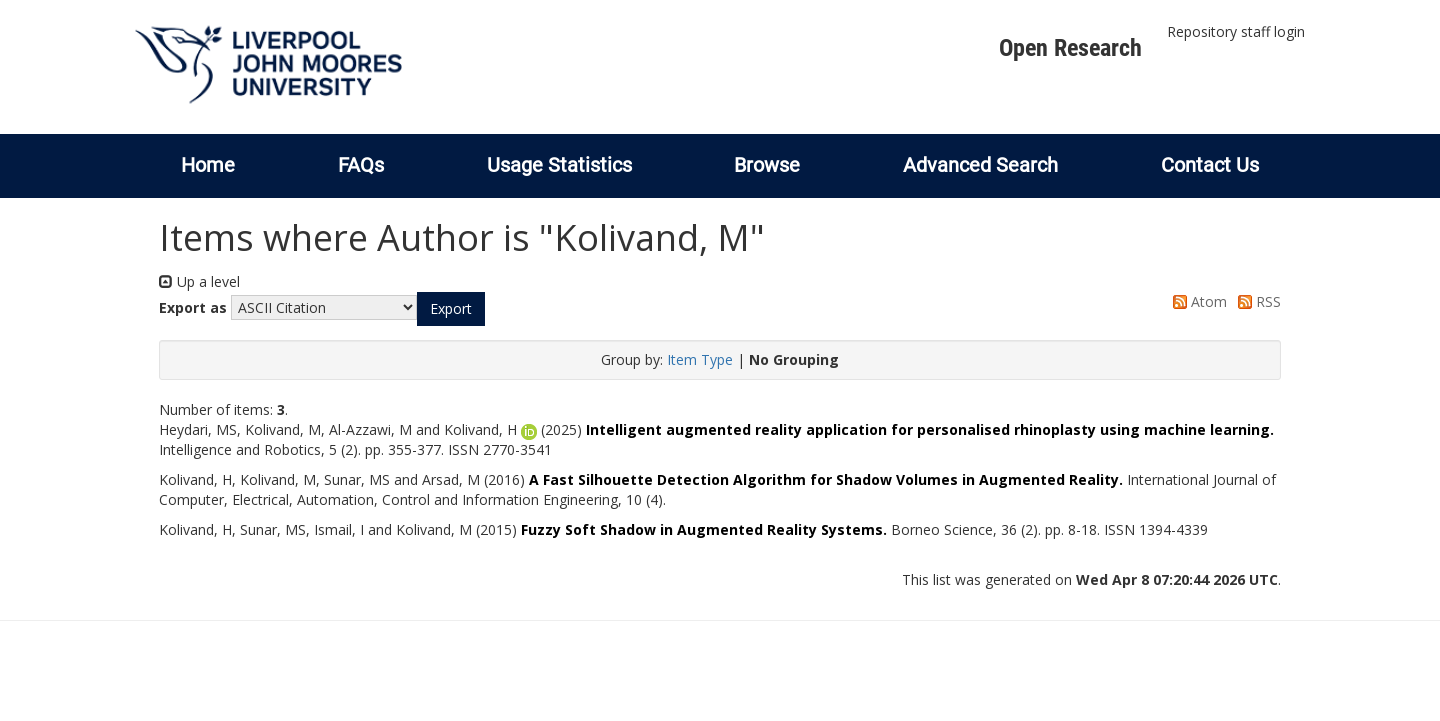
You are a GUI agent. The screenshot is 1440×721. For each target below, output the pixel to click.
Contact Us (1210, 165)
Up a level (199, 281)
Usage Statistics (559, 165)
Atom (1196, 301)
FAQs (361, 165)
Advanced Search (980, 165)
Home (208, 165)
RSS (1256, 301)
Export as (193, 307)
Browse (767, 165)
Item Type (700, 359)
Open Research (1070, 48)
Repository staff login (1236, 31)
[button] (451, 309)
